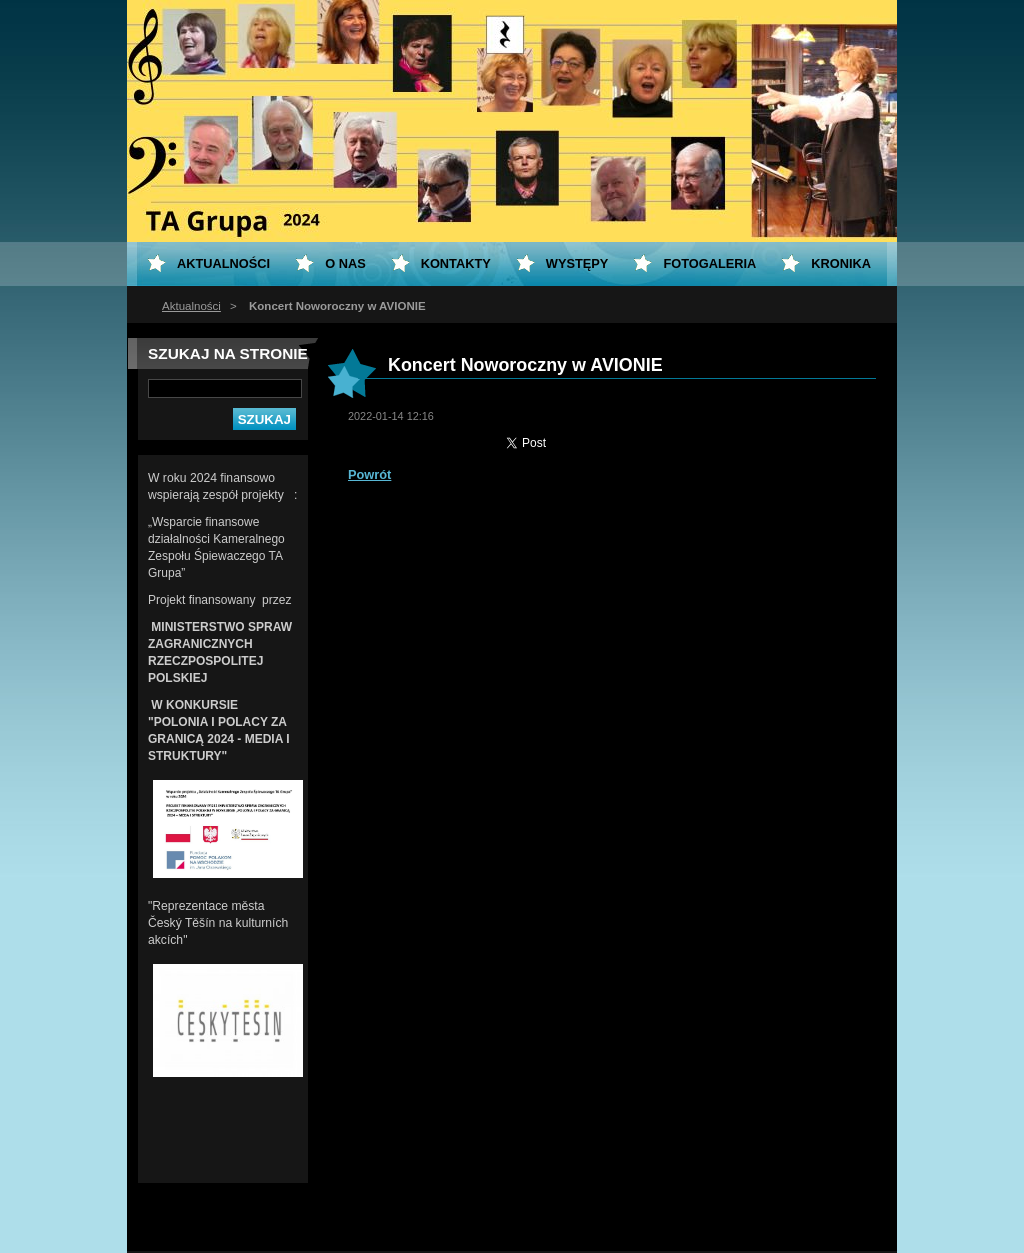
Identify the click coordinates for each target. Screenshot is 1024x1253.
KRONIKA (841, 263)
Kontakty (456, 263)
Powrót (369, 474)
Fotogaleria (709, 263)
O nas (345, 263)
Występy (577, 263)
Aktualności (191, 306)
